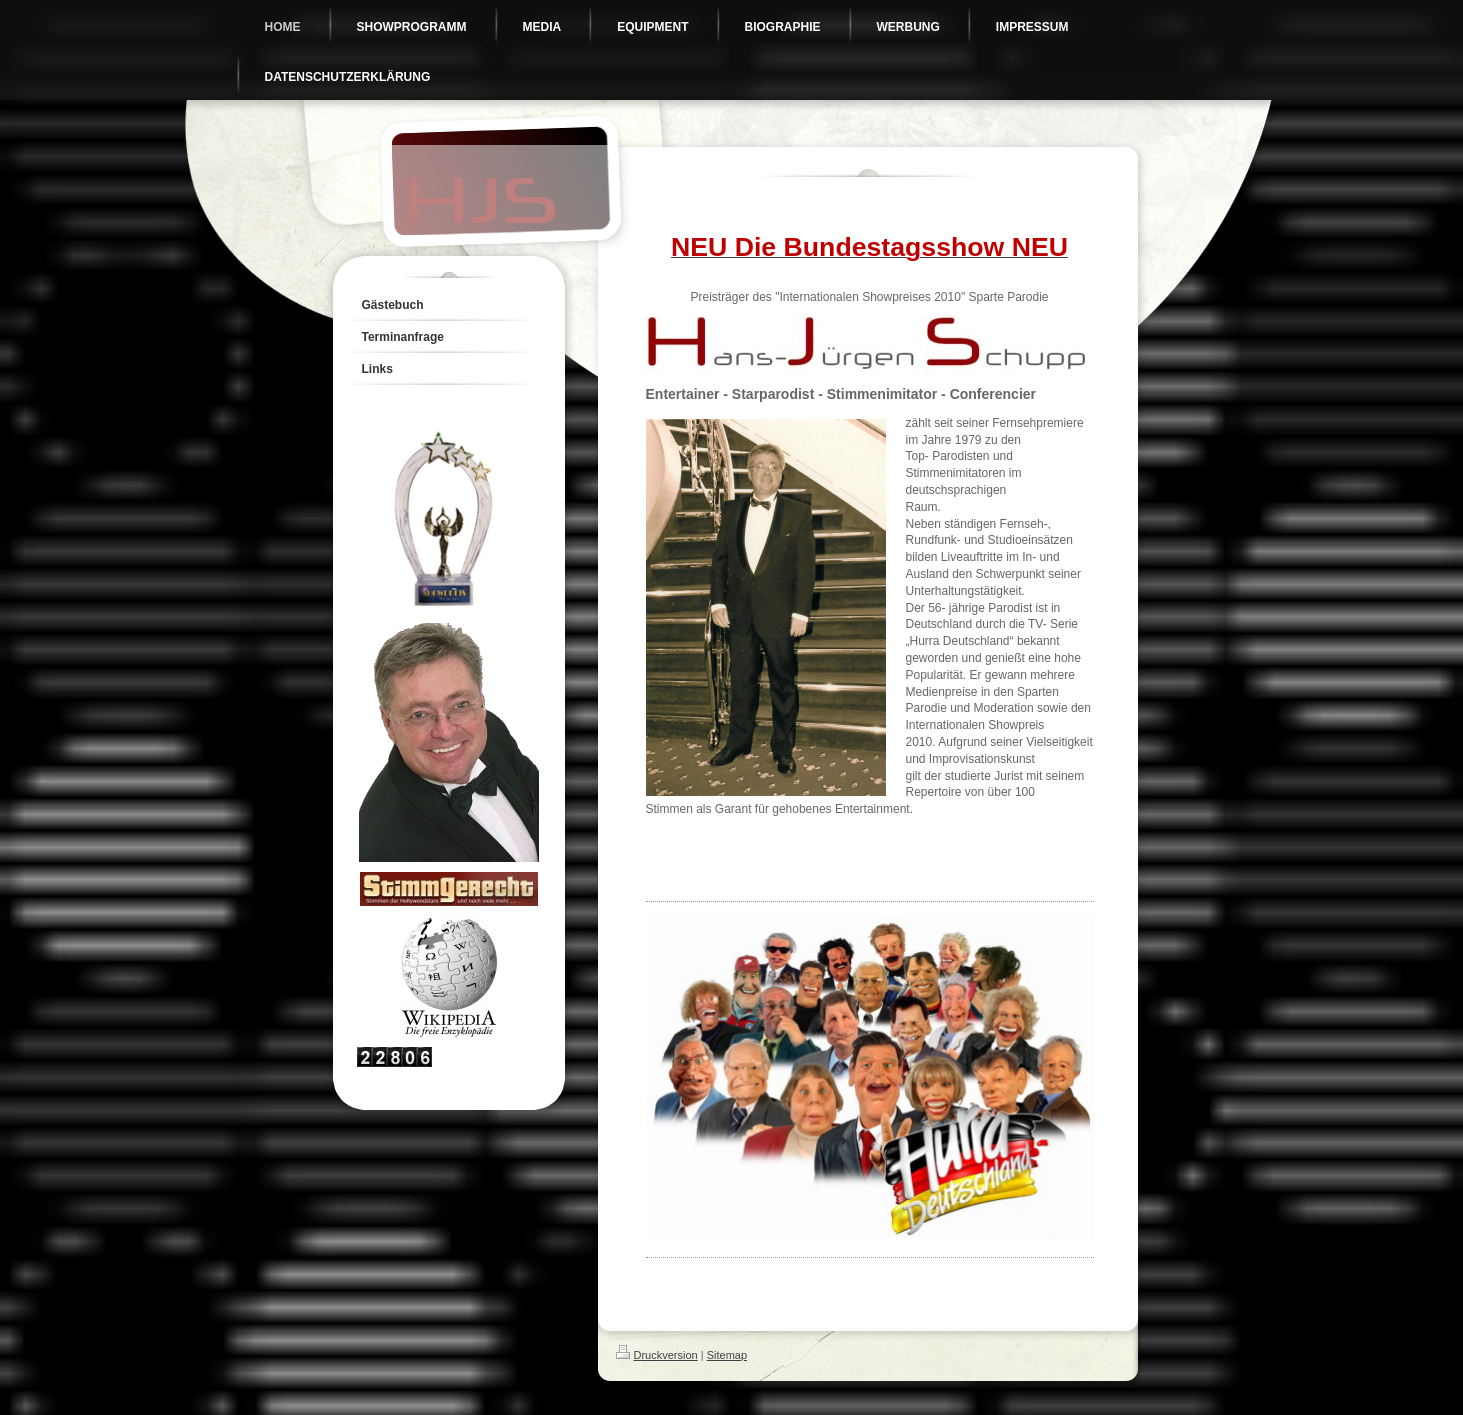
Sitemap (727, 1355)
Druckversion (657, 1355)
